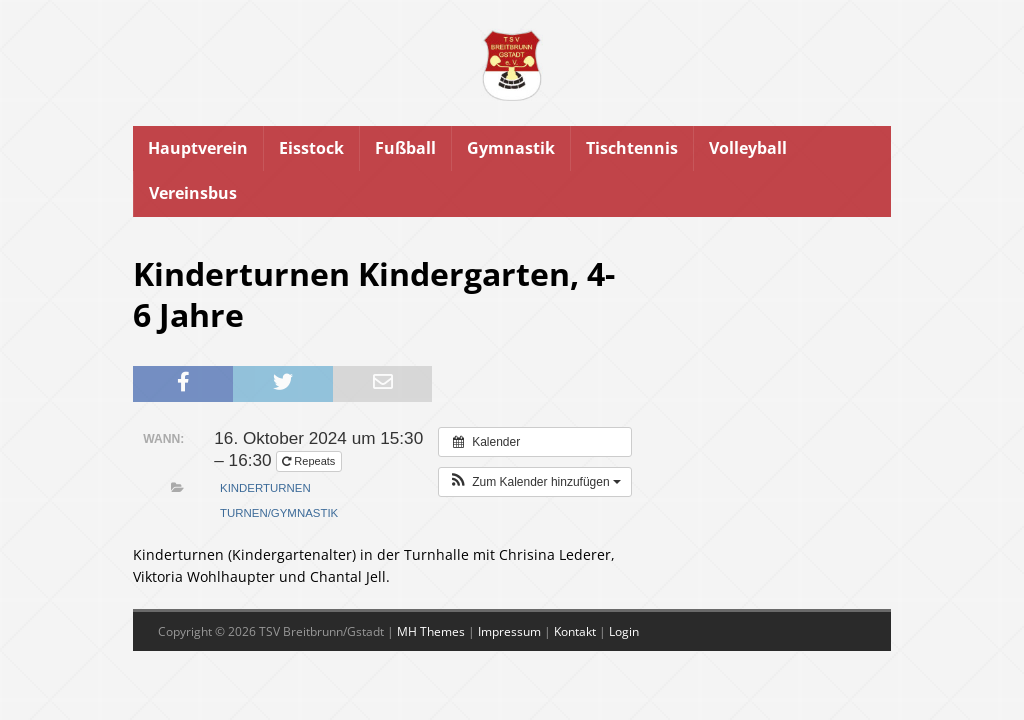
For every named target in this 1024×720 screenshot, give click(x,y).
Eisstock (311, 148)
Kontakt (575, 631)
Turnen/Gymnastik (279, 513)
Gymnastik (511, 148)
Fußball (405, 148)
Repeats (310, 461)
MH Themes (431, 631)
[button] (535, 482)
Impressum (509, 631)
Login (624, 631)
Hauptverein (198, 148)
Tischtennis (632, 148)
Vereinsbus (193, 193)
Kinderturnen (265, 488)
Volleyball (748, 148)
